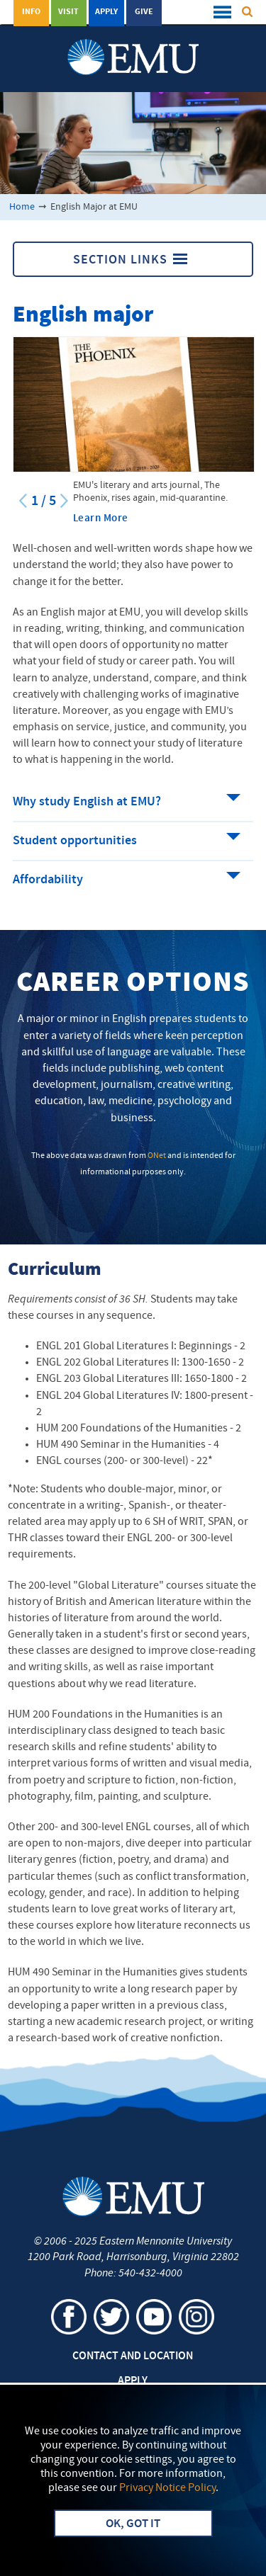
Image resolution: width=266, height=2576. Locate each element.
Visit (68, 12)
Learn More (100, 519)
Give (144, 12)
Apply (106, 12)
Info (31, 12)
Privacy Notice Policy (167, 2488)
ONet (157, 1156)
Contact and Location (132, 2356)
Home (22, 207)
